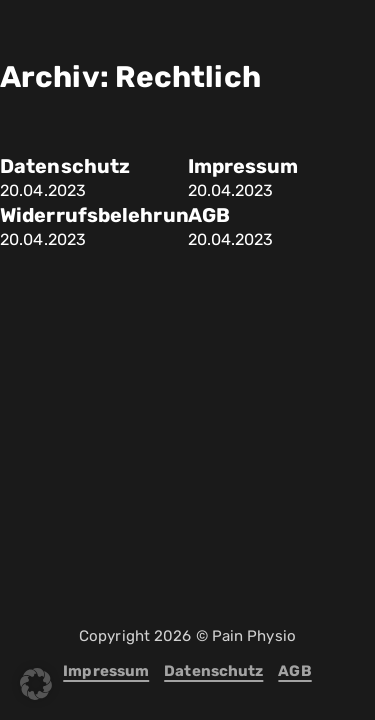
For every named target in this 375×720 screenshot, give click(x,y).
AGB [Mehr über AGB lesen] (209, 215)
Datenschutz (213, 671)
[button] (36, 684)
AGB (294, 671)
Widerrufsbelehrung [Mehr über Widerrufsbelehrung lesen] (101, 215)
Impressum (106, 671)
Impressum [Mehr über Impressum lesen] (243, 166)
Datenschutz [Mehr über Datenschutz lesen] (65, 166)
